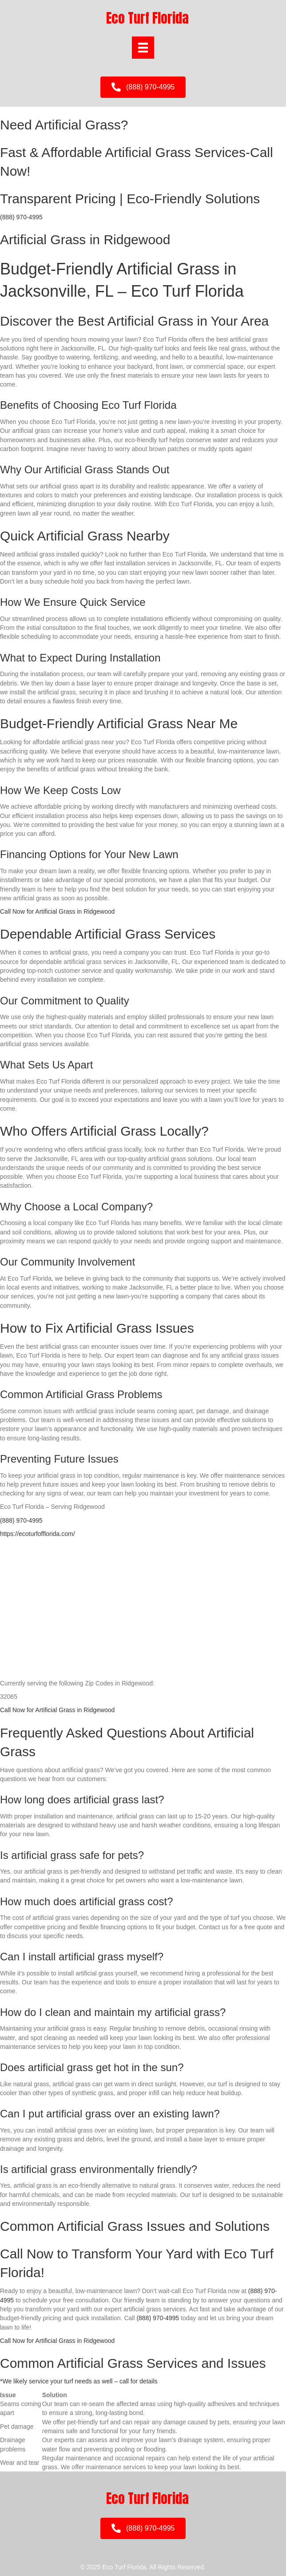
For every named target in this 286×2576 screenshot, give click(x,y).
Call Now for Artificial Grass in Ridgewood (57, 911)
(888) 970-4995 (21, 217)
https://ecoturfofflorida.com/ (37, 1533)
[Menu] (143, 47)
